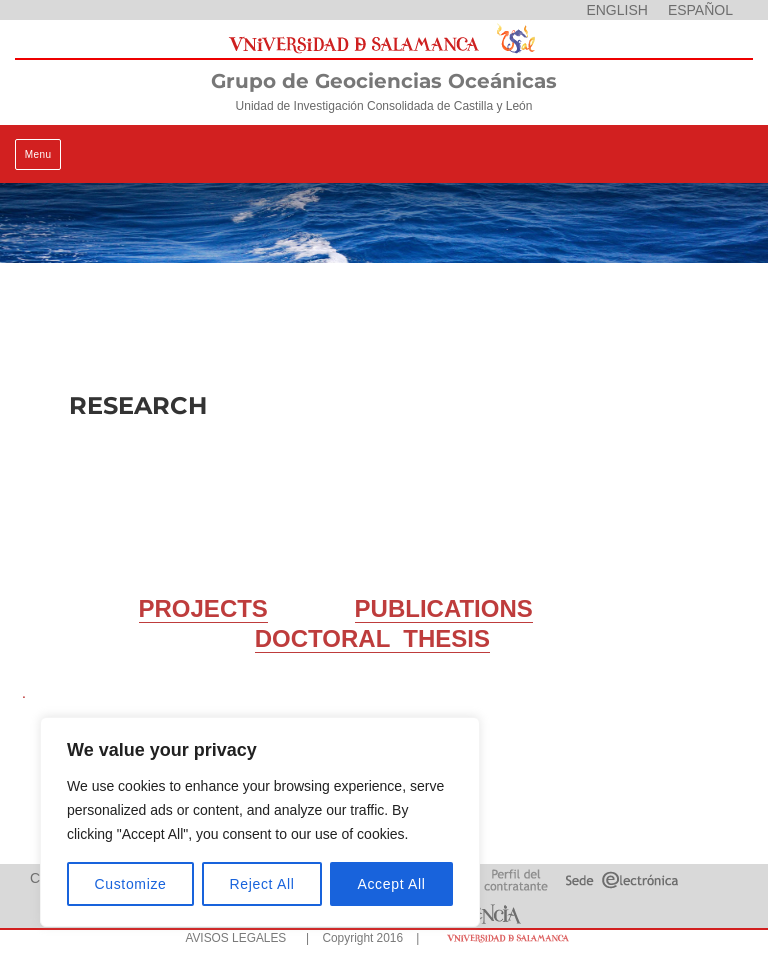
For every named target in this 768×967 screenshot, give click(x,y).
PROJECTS (203, 608)
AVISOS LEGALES (235, 938)
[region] (260, 822)
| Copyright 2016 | (359, 938)
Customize (131, 884)
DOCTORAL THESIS (372, 638)
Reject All (262, 884)
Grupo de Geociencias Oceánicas (384, 81)
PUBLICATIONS (444, 608)
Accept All (391, 884)
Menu (38, 154)
